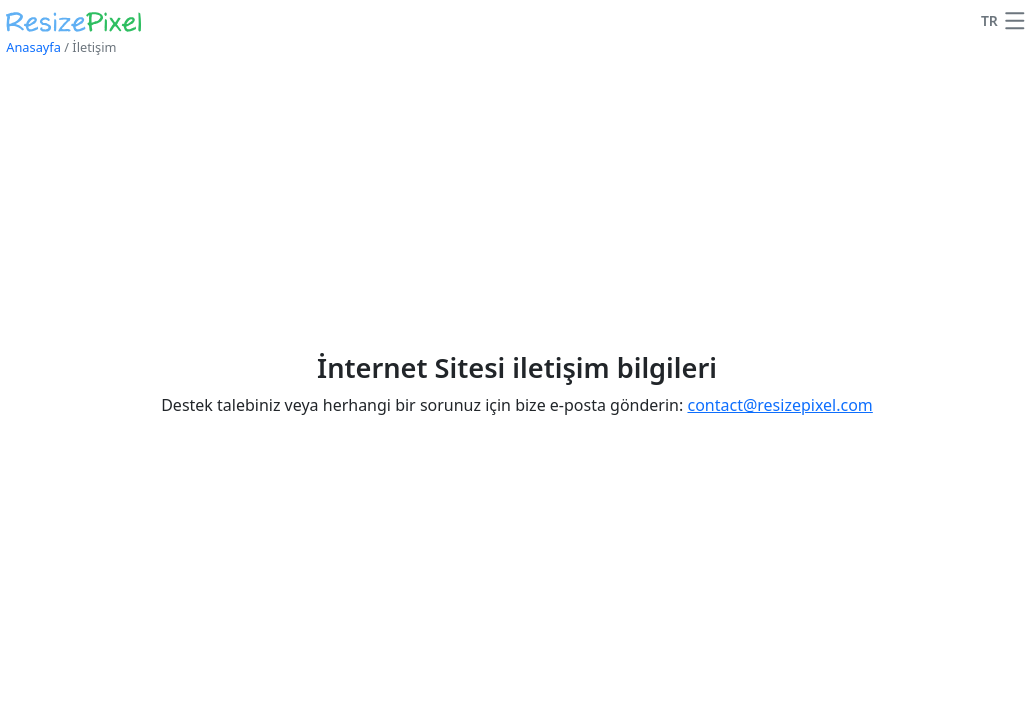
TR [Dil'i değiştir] (989, 20)
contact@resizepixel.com (779, 405)
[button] (1015, 21)
